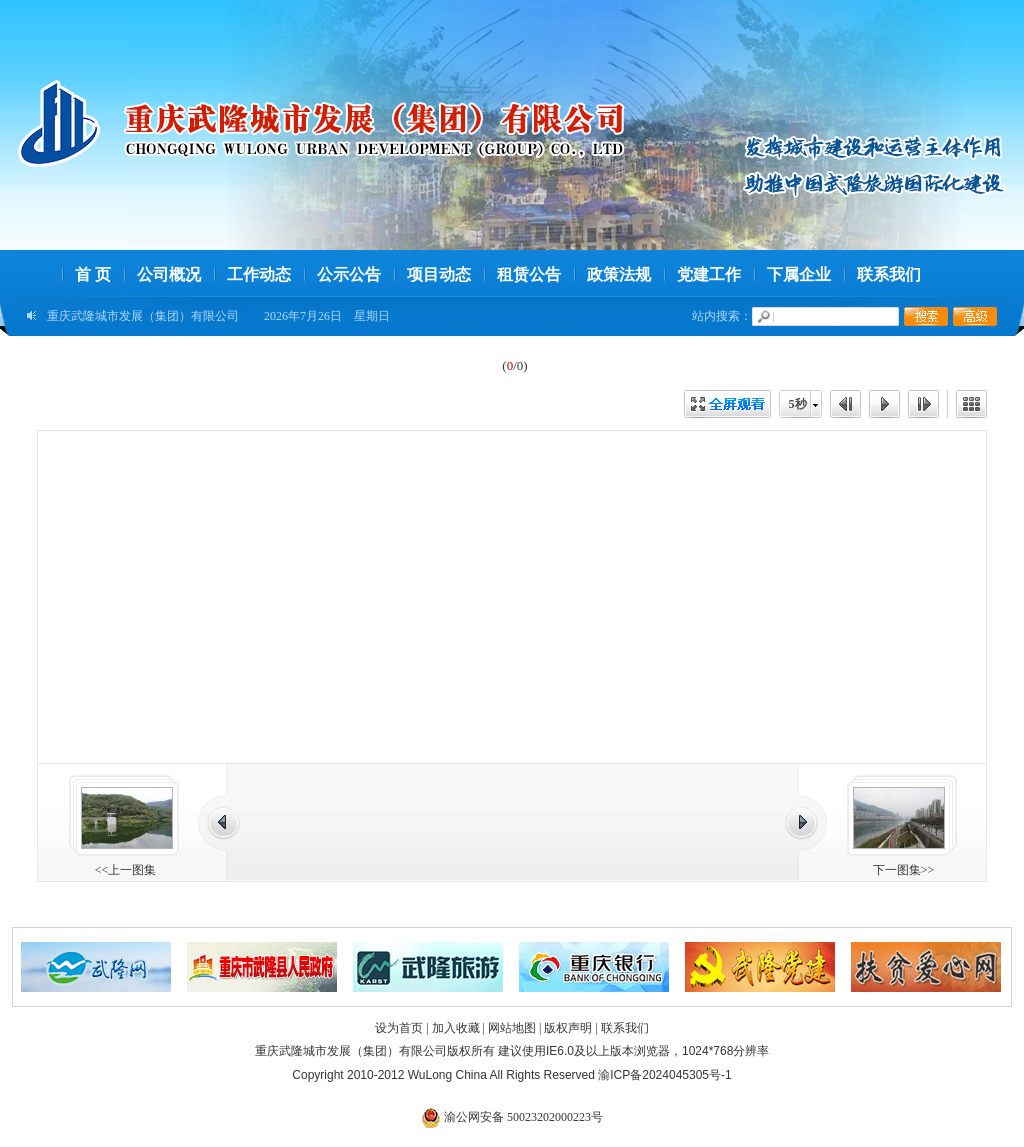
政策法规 (619, 274)
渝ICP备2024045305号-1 (664, 1075)
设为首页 (399, 1028)
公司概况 (169, 274)
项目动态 (439, 274)
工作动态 (259, 274)
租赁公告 (529, 274)
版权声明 (568, 1028)
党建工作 (709, 274)
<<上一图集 (126, 870)
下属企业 (799, 274)
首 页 (93, 274)
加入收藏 (456, 1028)
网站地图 (512, 1028)
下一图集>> (904, 870)
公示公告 (349, 274)
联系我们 (889, 274)
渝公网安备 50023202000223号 (512, 1117)
